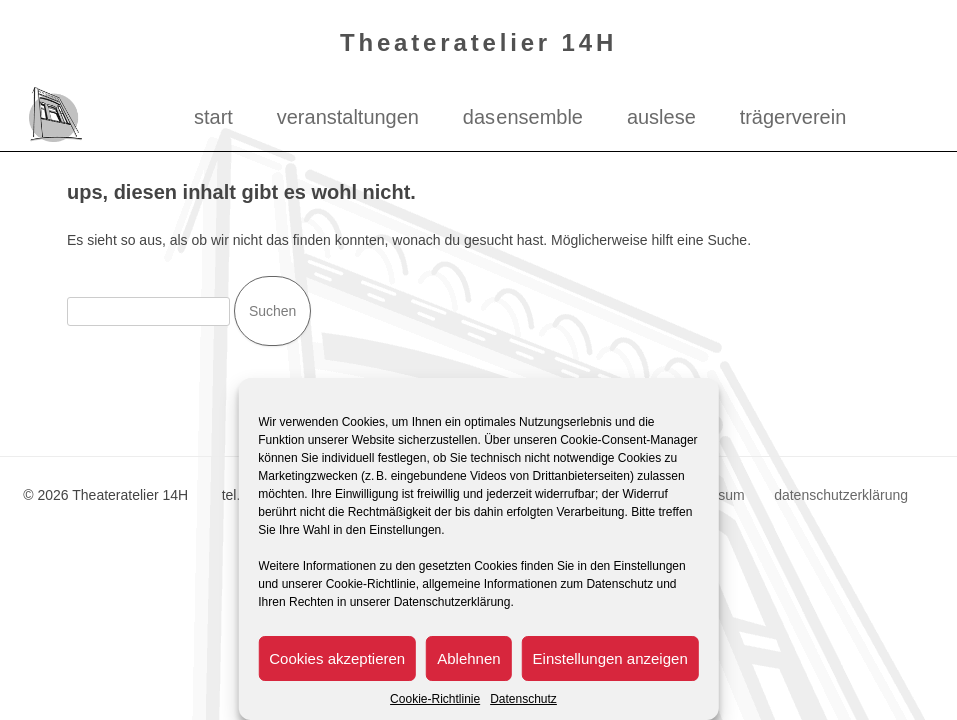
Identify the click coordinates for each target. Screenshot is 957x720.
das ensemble (523, 117)
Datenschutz (523, 699)
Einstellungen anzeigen (610, 658)
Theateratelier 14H (478, 42)
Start (213, 117)
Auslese (661, 117)
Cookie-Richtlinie (435, 699)
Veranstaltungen (348, 117)
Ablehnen (468, 658)
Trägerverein (793, 117)
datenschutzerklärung (841, 495)
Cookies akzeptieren (337, 658)
